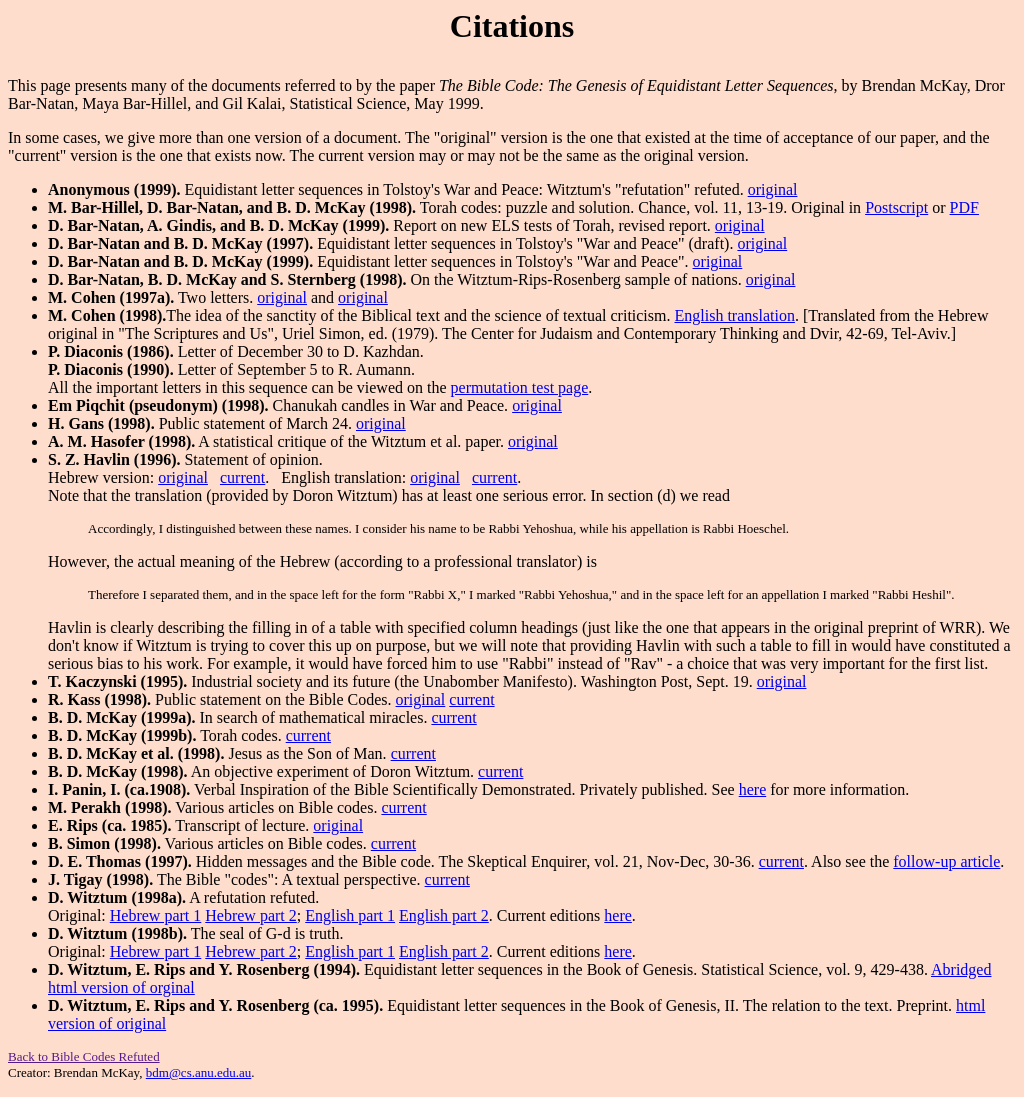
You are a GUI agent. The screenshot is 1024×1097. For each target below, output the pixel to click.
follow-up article (946, 861)
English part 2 (444, 915)
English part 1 (350, 915)
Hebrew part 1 (156, 915)
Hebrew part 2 (251, 915)
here (753, 789)
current (242, 477)
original (773, 189)
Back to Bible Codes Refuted (84, 1056)
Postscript (896, 207)
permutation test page (520, 387)
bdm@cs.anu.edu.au (198, 1072)
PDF (964, 207)
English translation (734, 315)
